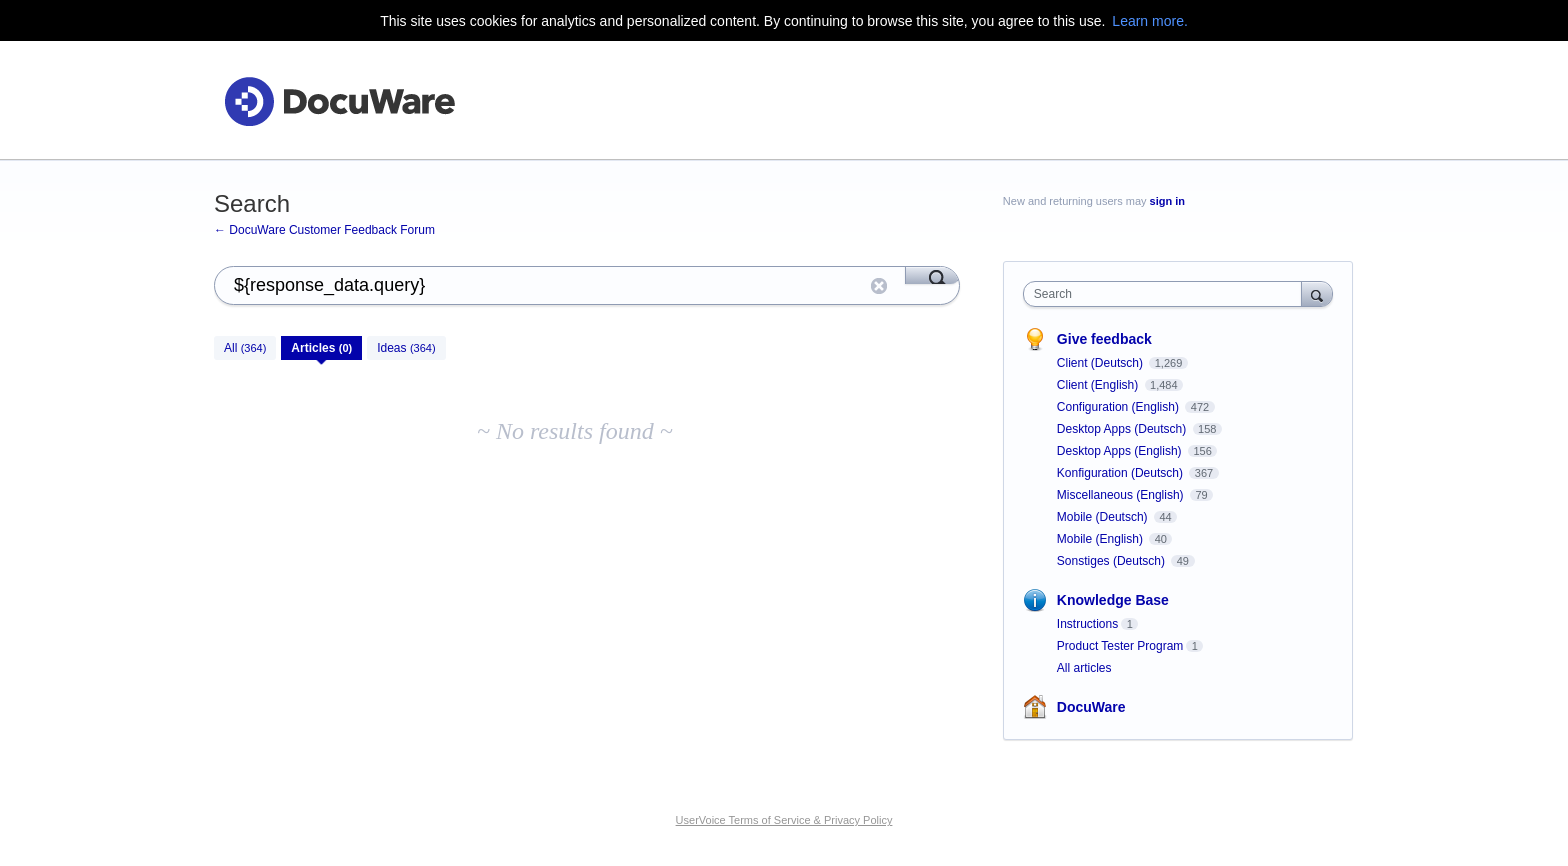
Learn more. (1149, 21)
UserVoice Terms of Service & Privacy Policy (784, 820)
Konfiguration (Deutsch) (1121, 473)
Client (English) (1099, 385)
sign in (1167, 201)
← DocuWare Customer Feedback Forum (324, 230)
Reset (879, 286)
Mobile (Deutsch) (1104, 517)
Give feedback (1104, 339)
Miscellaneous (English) (1122, 495)
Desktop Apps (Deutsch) (1123, 429)
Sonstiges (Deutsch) (1112, 561)
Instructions (1087, 624)
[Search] (932, 275)
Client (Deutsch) (1101, 363)
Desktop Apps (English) (1121, 451)
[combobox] (1167, 294)
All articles (1084, 668)
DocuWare (1091, 707)
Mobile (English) (1101, 539)
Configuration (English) (1119, 407)
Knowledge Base (1113, 600)
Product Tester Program (1120, 646)
